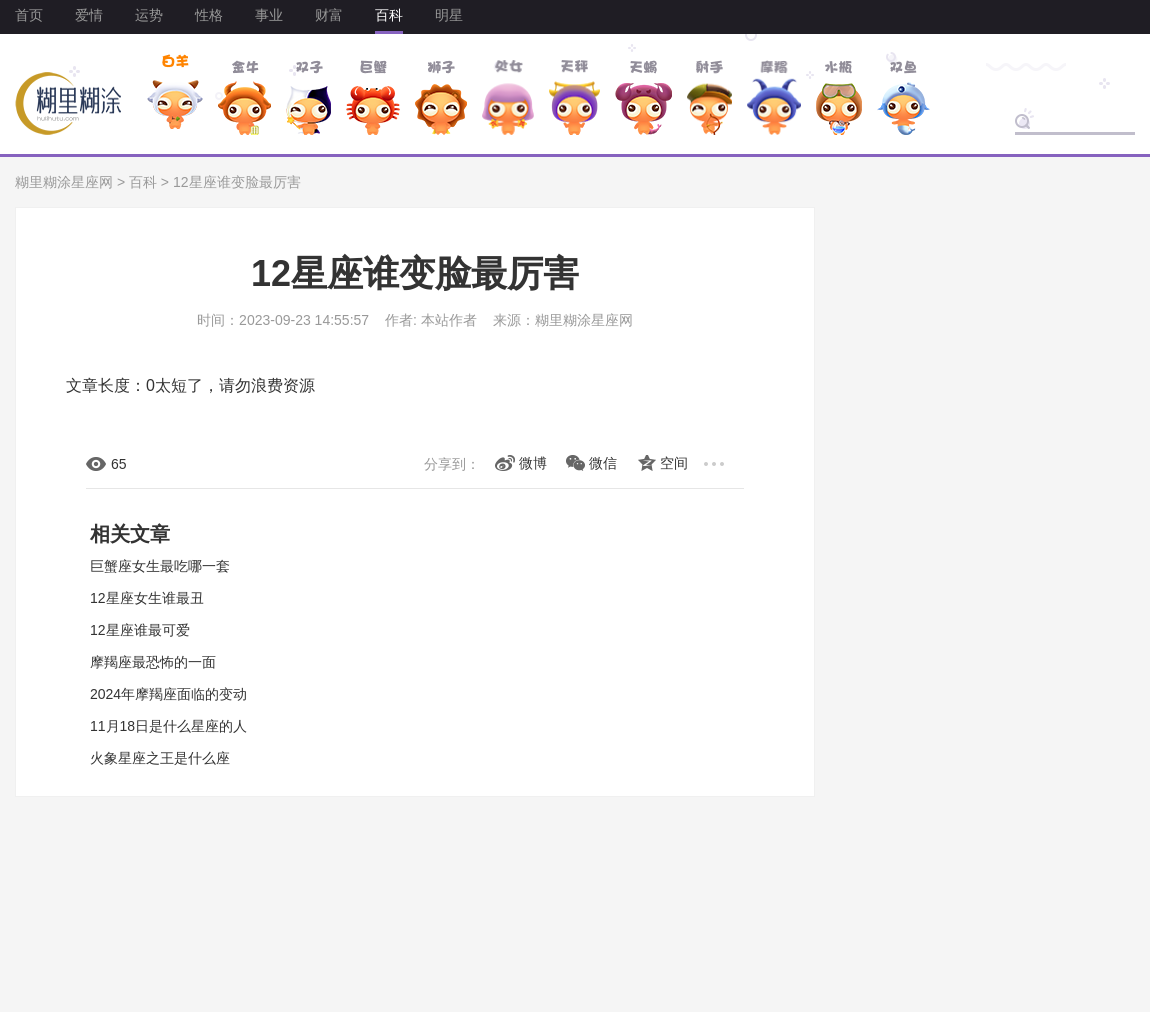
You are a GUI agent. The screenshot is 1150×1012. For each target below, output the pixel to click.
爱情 (89, 15)
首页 (29, 15)
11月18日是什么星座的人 (168, 726)
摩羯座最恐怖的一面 (153, 662)
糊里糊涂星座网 (64, 182)
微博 (533, 463)
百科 (389, 15)
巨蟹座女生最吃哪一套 (160, 566)
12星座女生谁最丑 (147, 598)
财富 (329, 15)
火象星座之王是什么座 (160, 758)
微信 (603, 463)
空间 (674, 463)
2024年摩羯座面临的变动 (168, 694)
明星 (449, 15)
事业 (269, 15)
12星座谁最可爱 (140, 630)
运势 (149, 15)
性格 (209, 15)
